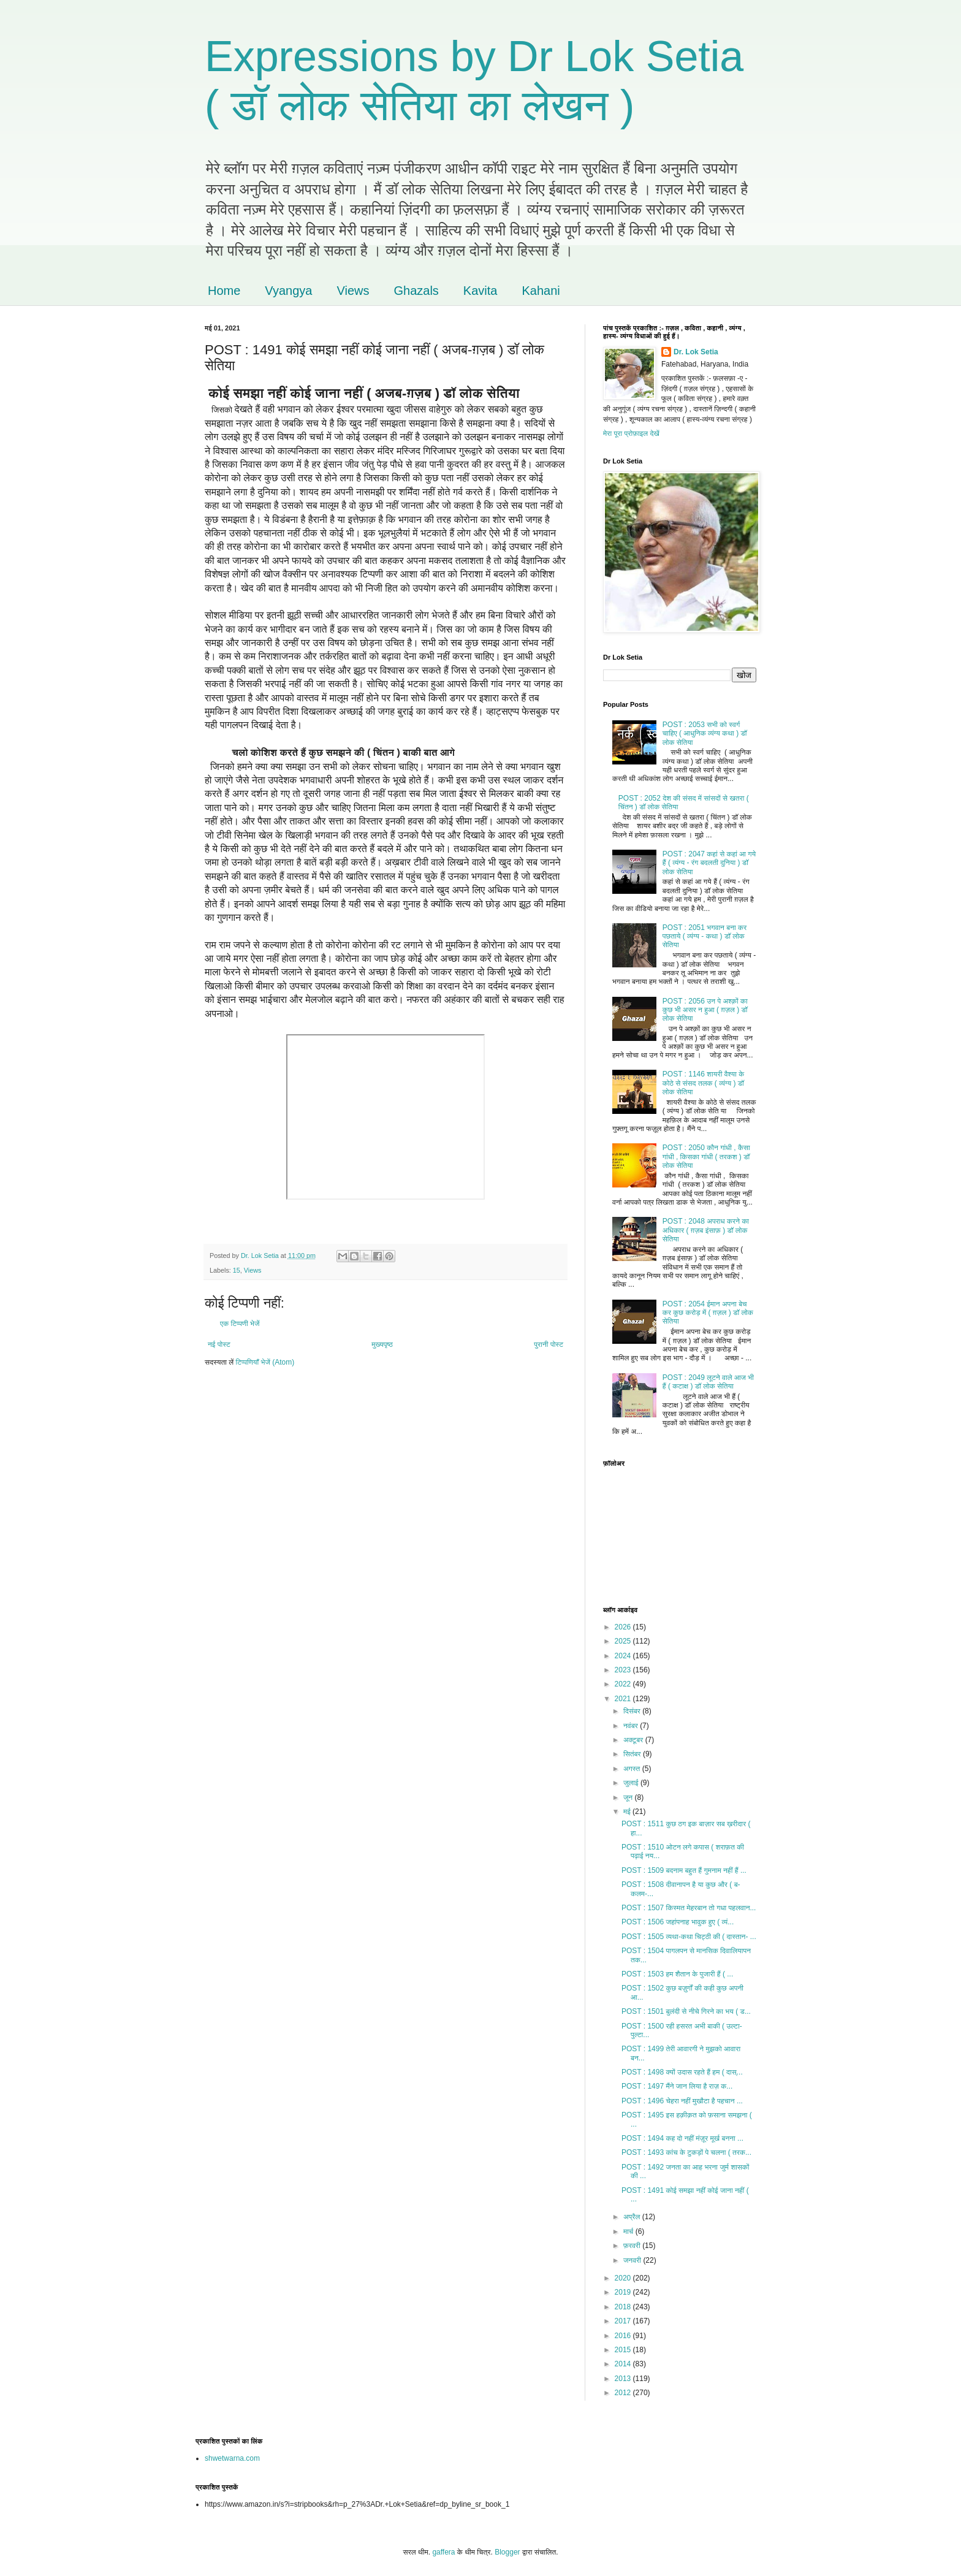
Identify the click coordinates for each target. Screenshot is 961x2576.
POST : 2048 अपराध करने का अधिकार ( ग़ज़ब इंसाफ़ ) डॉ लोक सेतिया (706, 1230)
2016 (624, 2335)
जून (629, 1797)
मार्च (629, 2231)
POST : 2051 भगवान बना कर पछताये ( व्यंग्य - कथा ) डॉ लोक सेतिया (704, 936)
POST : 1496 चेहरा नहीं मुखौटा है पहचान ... (682, 2101)
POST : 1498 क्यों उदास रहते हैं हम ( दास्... (682, 2072)
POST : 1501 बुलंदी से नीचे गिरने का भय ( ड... (686, 2011)
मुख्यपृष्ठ (381, 1344)
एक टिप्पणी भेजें (240, 1323)
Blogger (507, 2552)
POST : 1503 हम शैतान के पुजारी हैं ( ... (677, 1974)
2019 (624, 2292)
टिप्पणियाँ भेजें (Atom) (265, 1362)
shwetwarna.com (232, 2458)
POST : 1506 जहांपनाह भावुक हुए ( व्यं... (677, 1922)
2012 (624, 2392)
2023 (624, 1670)
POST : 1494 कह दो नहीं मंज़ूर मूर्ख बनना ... (682, 2138)
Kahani (541, 290)
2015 (624, 2349)
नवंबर (631, 1725)
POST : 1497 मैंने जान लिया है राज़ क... (676, 2086)
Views (352, 290)
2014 (624, 2364)
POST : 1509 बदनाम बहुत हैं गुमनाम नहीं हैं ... (683, 1870)
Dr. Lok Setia (696, 352)
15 (236, 1270)
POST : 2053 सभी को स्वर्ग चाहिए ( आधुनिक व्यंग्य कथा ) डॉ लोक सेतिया (705, 733)
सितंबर (633, 1754)
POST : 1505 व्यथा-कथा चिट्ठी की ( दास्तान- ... (688, 1936)
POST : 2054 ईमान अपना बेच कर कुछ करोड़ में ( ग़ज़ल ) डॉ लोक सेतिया (708, 1313)
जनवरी (633, 2260)
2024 (624, 1656)
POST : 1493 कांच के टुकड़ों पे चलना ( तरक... (686, 2152)
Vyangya (288, 290)
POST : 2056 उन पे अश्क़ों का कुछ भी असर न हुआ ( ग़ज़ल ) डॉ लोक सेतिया (705, 1010)
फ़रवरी (632, 2245)
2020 (624, 2278)
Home (224, 290)
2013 (624, 2378)
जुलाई (631, 1782)
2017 (624, 2321)
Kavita (480, 290)
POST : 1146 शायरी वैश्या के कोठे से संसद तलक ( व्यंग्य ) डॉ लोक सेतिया (703, 1083)
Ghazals (415, 290)
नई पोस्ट (219, 1344)
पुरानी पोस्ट (548, 1344)
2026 (624, 1627)
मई (627, 1811)
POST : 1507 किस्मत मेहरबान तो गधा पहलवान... (688, 1907)
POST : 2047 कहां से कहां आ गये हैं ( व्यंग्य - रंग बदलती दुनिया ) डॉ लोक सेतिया (709, 863)
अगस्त (632, 1768)
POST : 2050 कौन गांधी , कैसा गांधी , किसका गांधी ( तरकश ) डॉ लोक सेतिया (706, 1156)
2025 (624, 1641)
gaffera (443, 2552)
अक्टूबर (634, 1740)
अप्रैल (632, 2216)
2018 (624, 2307)
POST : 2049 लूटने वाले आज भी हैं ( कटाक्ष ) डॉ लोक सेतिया (708, 1381)
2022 (624, 1684)
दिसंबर (632, 1711)
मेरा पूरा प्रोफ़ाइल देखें (631, 433)
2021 (624, 1698)
